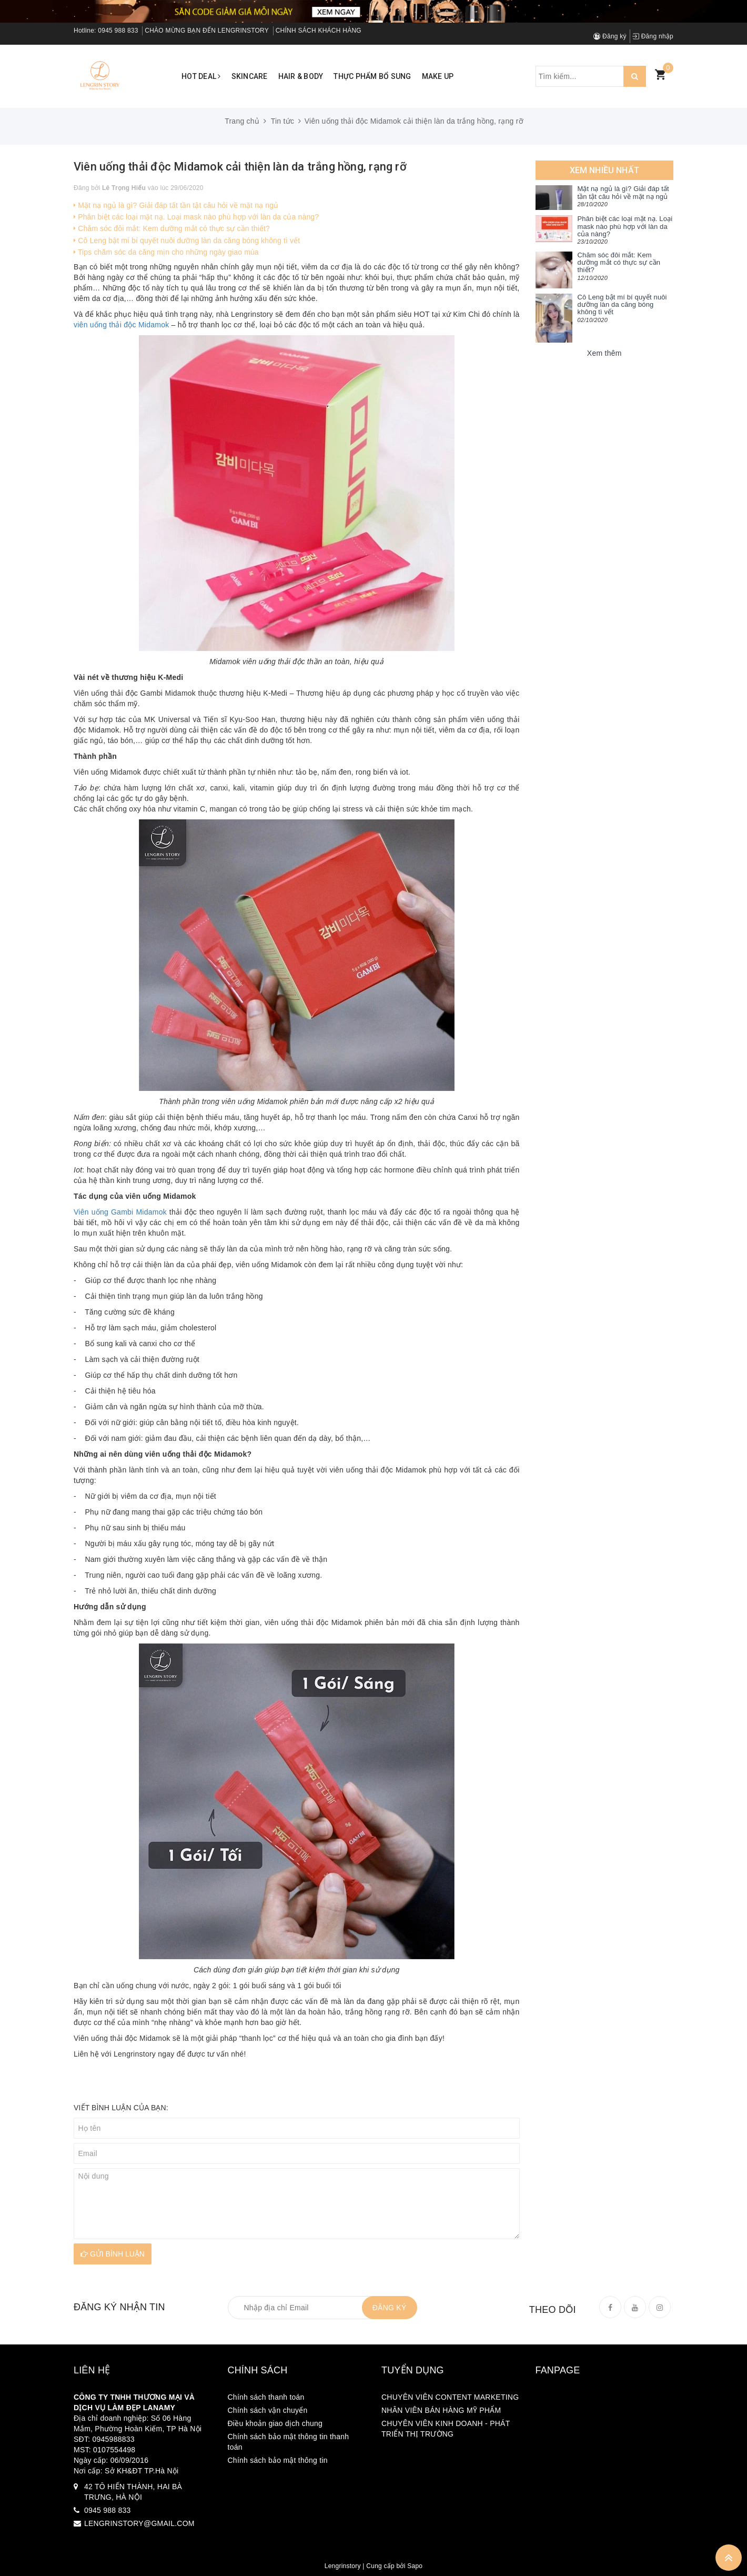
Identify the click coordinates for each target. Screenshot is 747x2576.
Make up (438, 76)
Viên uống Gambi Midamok (120, 1212)
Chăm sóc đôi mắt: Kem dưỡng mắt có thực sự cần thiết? (172, 228)
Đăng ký (610, 36)
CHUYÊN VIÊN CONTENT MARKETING (450, 2397)
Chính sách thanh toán (266, 2397)
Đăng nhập (652, 36)
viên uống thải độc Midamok (121, 324)
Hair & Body (301, 76)
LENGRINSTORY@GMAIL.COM (139, 2523)
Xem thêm (604, 353)
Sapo (414, 2566)
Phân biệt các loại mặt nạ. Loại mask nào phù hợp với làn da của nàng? (196, 217)
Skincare (249, 76)
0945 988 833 (118, 30)
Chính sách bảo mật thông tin (278, 2460)
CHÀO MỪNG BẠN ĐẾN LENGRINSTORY (207, 30)
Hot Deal (201, 76)
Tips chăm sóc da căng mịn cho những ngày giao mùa (166, 252)
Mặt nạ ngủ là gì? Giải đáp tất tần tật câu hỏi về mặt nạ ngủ (176, 205)
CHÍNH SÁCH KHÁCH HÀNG (318, 30)
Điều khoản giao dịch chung (275, 2423)
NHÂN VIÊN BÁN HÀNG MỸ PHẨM (441, 2410)
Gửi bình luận (112, 2254)
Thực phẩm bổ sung (372, 76)
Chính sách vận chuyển (268, 2410)
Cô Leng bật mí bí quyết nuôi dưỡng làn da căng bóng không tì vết (187, 240)
